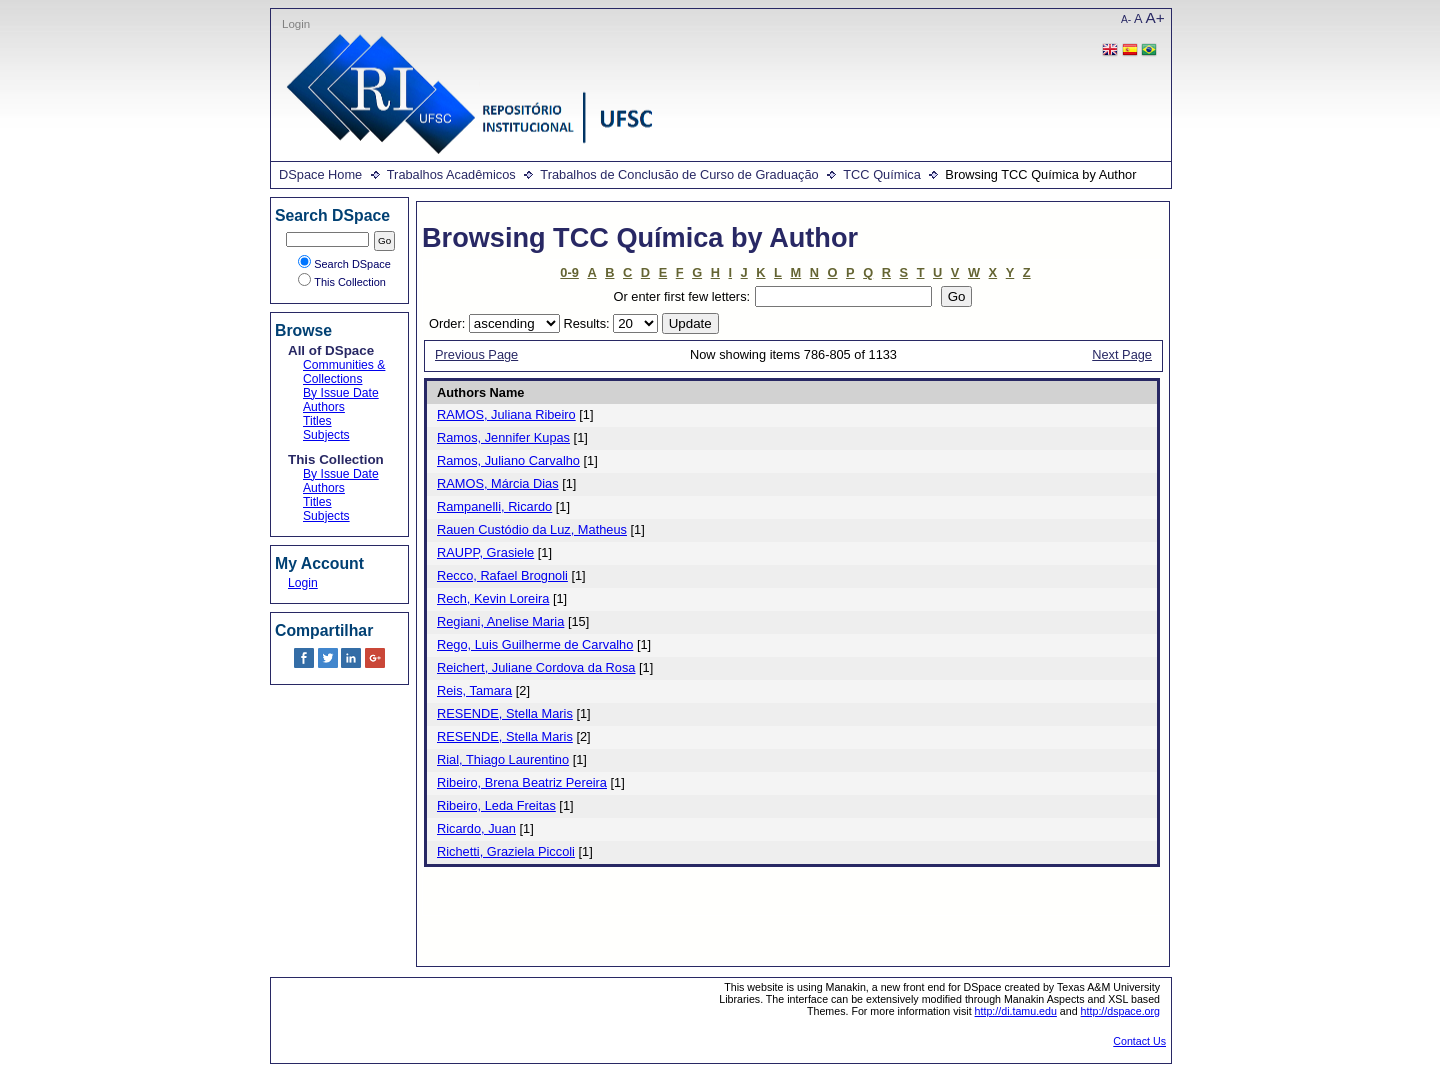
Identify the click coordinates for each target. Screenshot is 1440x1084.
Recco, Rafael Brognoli (502, 575)
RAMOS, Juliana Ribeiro (506, 414)
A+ (1155, 17)
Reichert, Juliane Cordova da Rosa (536, 667)
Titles (317, 421)
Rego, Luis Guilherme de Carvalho (535, 644)
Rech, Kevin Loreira (493, 598)
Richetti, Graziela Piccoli (506, 851)
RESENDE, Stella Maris (505, 713)
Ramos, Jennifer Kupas (503, 437)
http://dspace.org (1120, 1011)
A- (1126, 19)
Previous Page (476, 354)
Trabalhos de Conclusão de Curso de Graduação (679, 174)
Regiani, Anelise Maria (500, 621)
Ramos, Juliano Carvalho (508, 460)
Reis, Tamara (474, 690)
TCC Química (882, 174)
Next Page (1122, 354)
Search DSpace (344, 264)
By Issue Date (341, 393)
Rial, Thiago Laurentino (503, 759)
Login (296, 24)
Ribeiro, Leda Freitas (496, 805)
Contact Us (1139, 1041)
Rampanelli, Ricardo (494, 506)
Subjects (326, 435)
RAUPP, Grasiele (485, 552)
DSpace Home (320, 174)
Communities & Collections (344, 372)
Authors (324, 407)
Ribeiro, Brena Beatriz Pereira (522, 782)
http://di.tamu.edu (1016, 1011)
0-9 (569, 272)
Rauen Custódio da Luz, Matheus (532, 529)
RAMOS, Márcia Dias (498, 483)
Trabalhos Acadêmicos (451, 174)
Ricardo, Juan (476, 828)
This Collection (342, 282)
